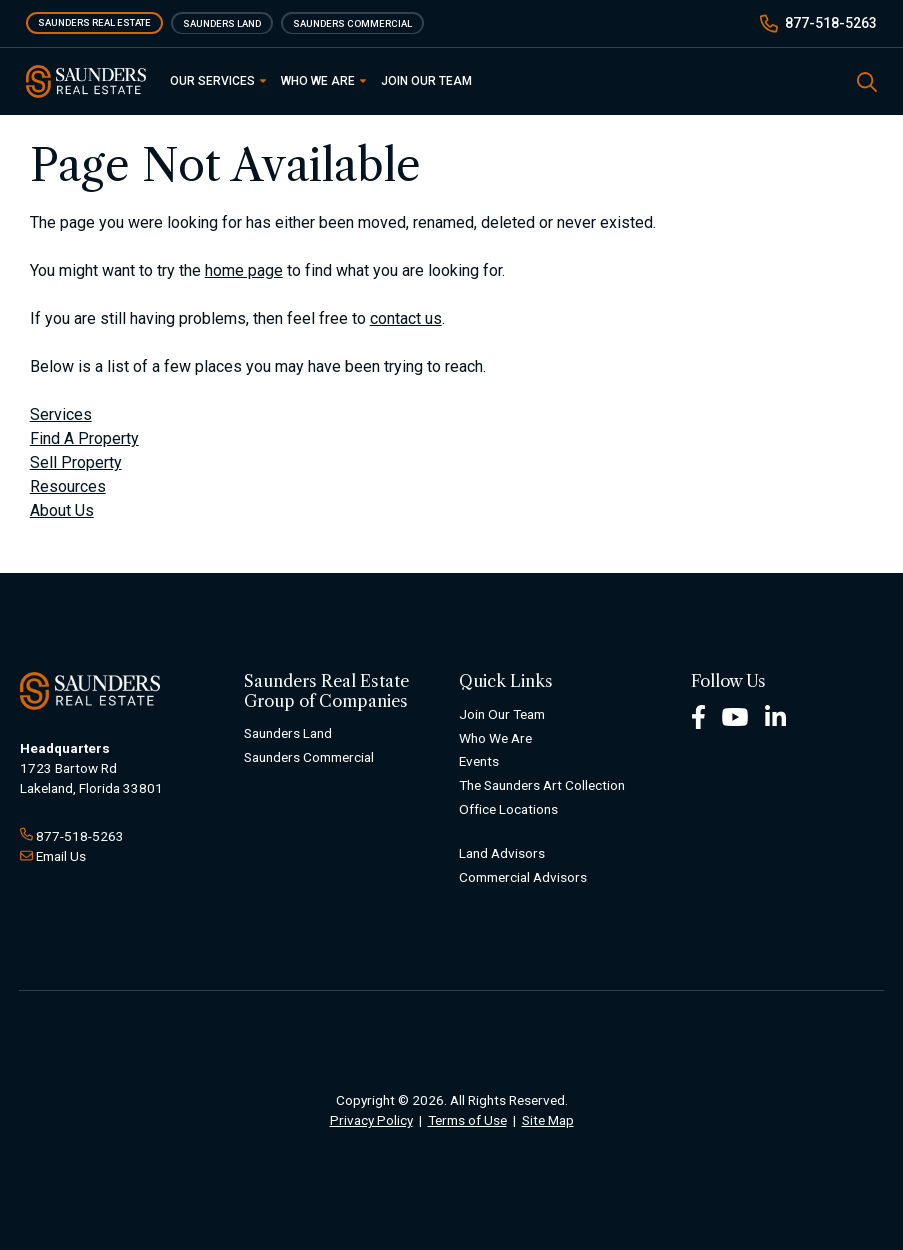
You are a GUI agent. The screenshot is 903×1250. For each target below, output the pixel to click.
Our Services (218, 81)
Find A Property (84, 438)
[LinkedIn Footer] (776, 715)
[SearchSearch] (867, 80)
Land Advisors (502, 853)
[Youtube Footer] (735, 715)
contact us (406, 318)
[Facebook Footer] (698, 715)
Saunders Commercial (352, 22)
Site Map (548, 1120)
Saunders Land (222, 22)
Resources (68, 486)
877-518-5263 (831, 23)
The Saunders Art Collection (542, 785)
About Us (62, 510)
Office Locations (508, 809)
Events (479, 761)
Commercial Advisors (523, 877)
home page (244, 270)
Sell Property (76, 462)
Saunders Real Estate (94, 22)
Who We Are (323, 81)
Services (61, 414)
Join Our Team (426, 81)
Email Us (61, 856)
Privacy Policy (371, 1120)
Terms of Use (467, 1120)
